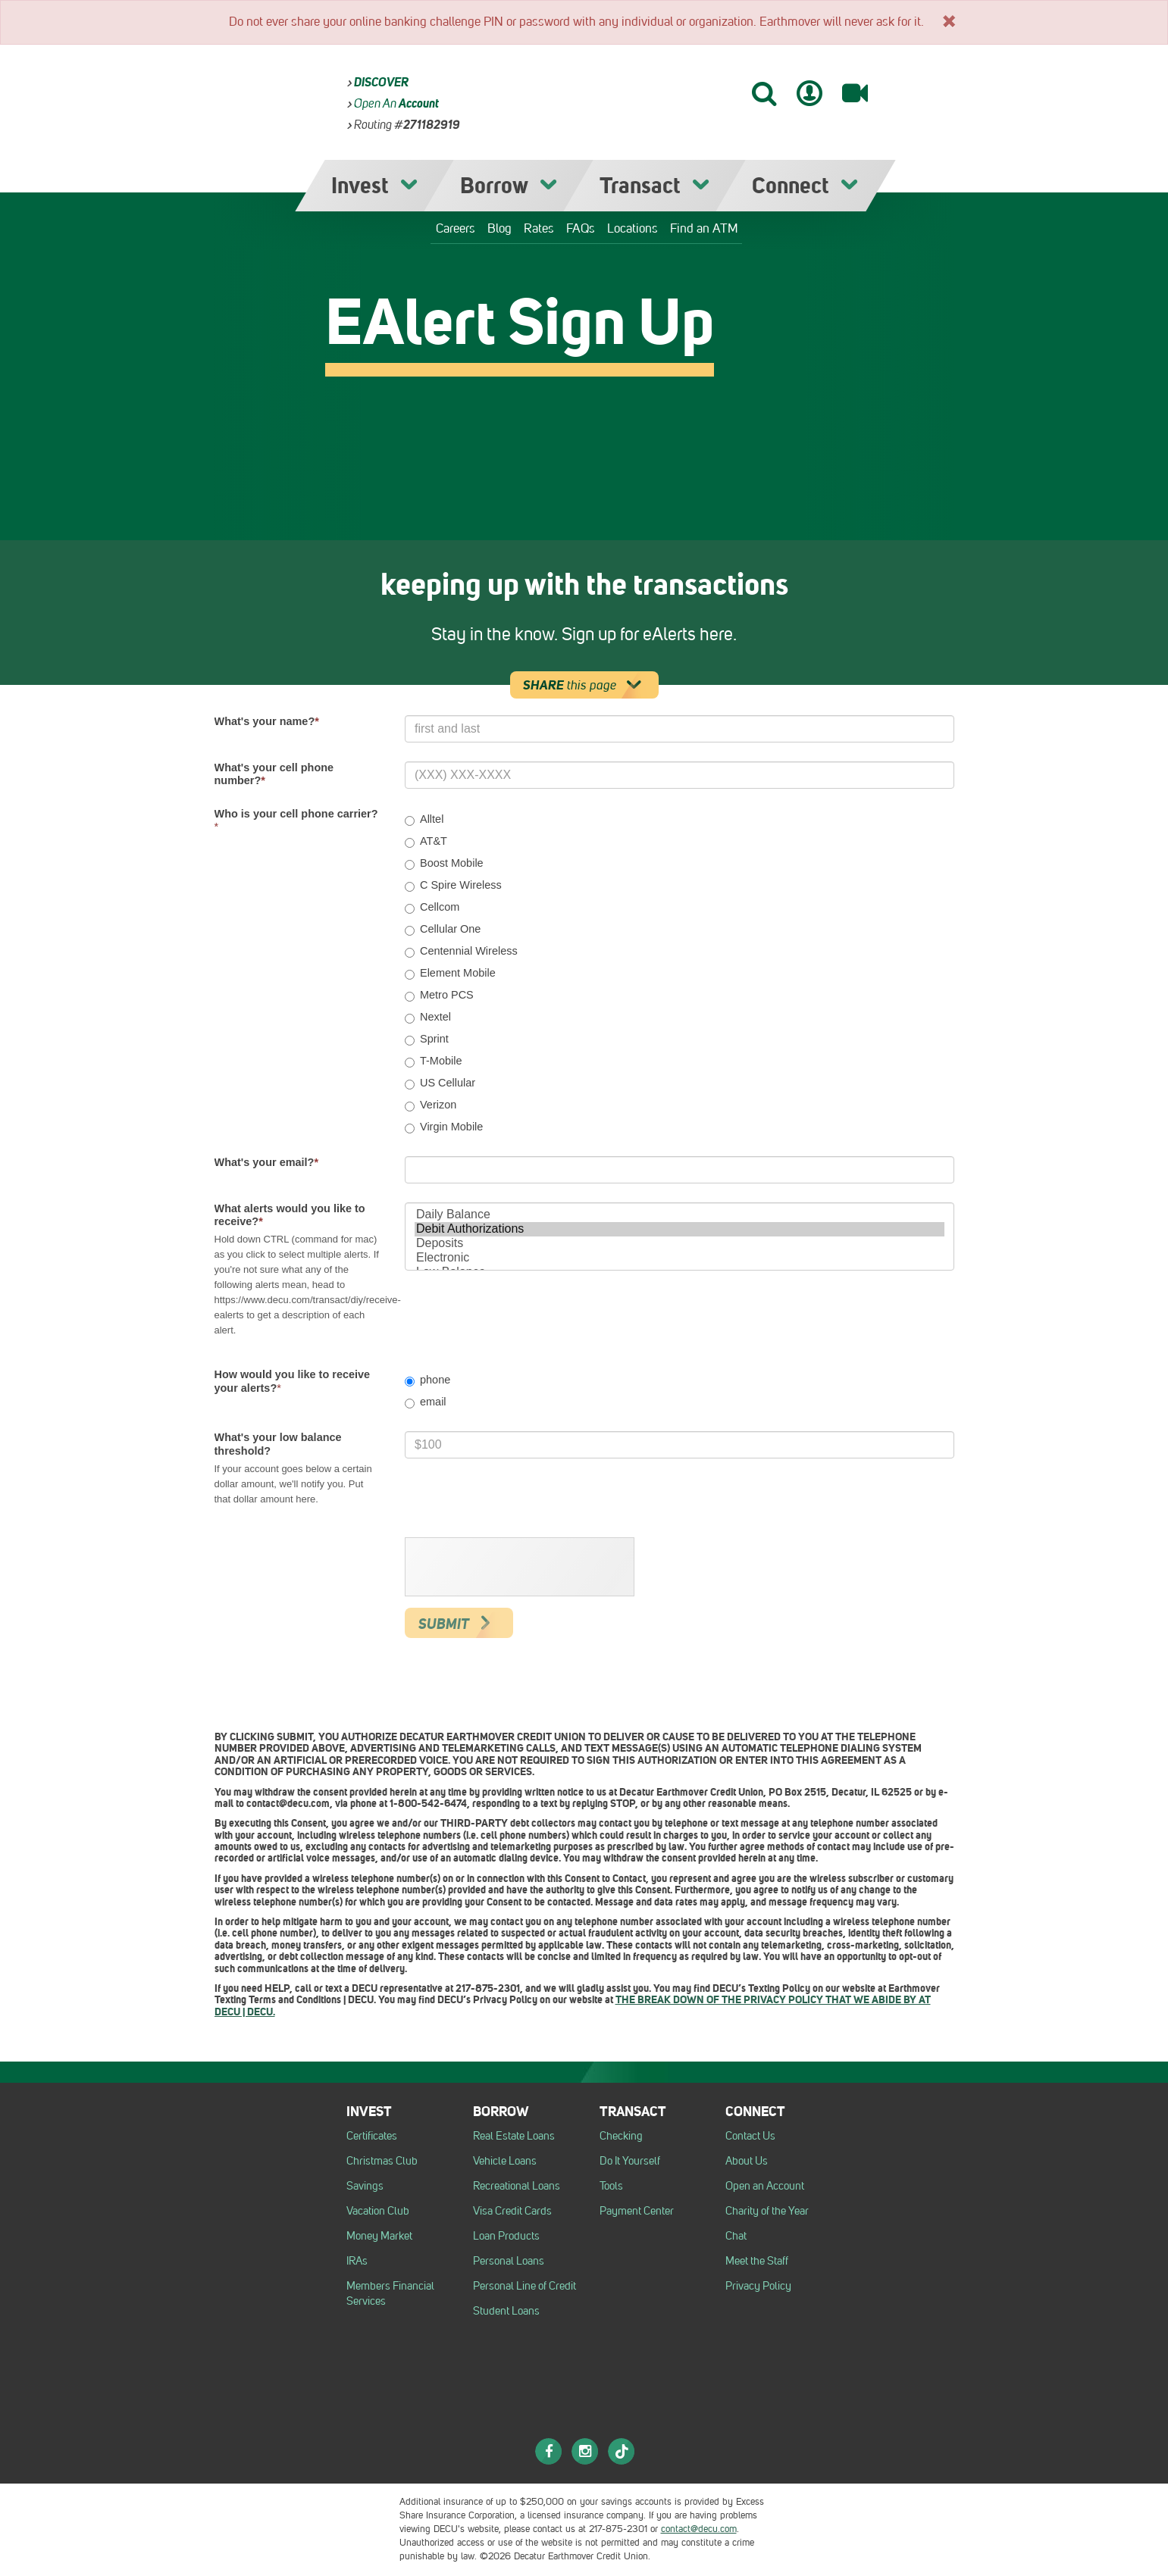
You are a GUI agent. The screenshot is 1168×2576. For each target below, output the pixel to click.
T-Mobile (433, 1061)
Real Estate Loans (514, 2136)
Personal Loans (508, 2261)
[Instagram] (585, 2451)
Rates (539, 228)
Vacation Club (377, 2211)
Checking (621, 2136)
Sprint (427, 1039)
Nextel (428, 1017)
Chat (736, 2236)
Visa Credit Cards (512, 2211)
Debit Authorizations (679, 1229)
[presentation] (521, 1567)
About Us (746, 2161)
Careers (455, 228)
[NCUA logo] (281, 2506)
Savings (365, 2186)
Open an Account (764, 2186)
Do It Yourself (630, 2161)
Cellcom (432, 907)
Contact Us (750, 2136)
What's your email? (266, 1162)
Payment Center (637, 2211)
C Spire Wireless (453, 885)
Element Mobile (450, 973)
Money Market (379, 2236)
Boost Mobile (444, 863)
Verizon (430, 1105)
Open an (396, 103)
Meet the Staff (756, 2261)
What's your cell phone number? (274, 773)
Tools (611, 2186)
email (425, 1402)
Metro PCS (439, 995)
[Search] (763, 93)
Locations (632, 228)
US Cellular (440, 1083)
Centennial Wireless (461, 951)
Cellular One (443, 929)
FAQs (580, 228)
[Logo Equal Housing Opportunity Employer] (228, 2506)
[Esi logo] (349, 2506)
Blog (499, 228)
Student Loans (506, 2311)
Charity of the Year (767, 2211)
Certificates (371, 2136)
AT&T (426, 841)
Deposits (679, 1243)
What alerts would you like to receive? (289, 1214)
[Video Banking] (855, 93)
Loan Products (506, 2236)
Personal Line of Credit (524, 2286)
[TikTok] (621, 2451)
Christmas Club (382, 2161)
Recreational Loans (516, 2186)
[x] (949, 20)
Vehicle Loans (505, 2161)
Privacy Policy (758, 2286)
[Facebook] (548, 2451)
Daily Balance (679, 1215)
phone (427, 1380)
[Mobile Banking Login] (809, 93)
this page (587, 685)
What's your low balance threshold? (278, 1443)
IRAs (357, 2261)
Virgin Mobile (444, 1127)
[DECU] (609, 90)
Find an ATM (704, 228)
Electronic (679, 1258)
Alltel (424, 819)
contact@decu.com (699, 2529)
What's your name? (266, 721)
